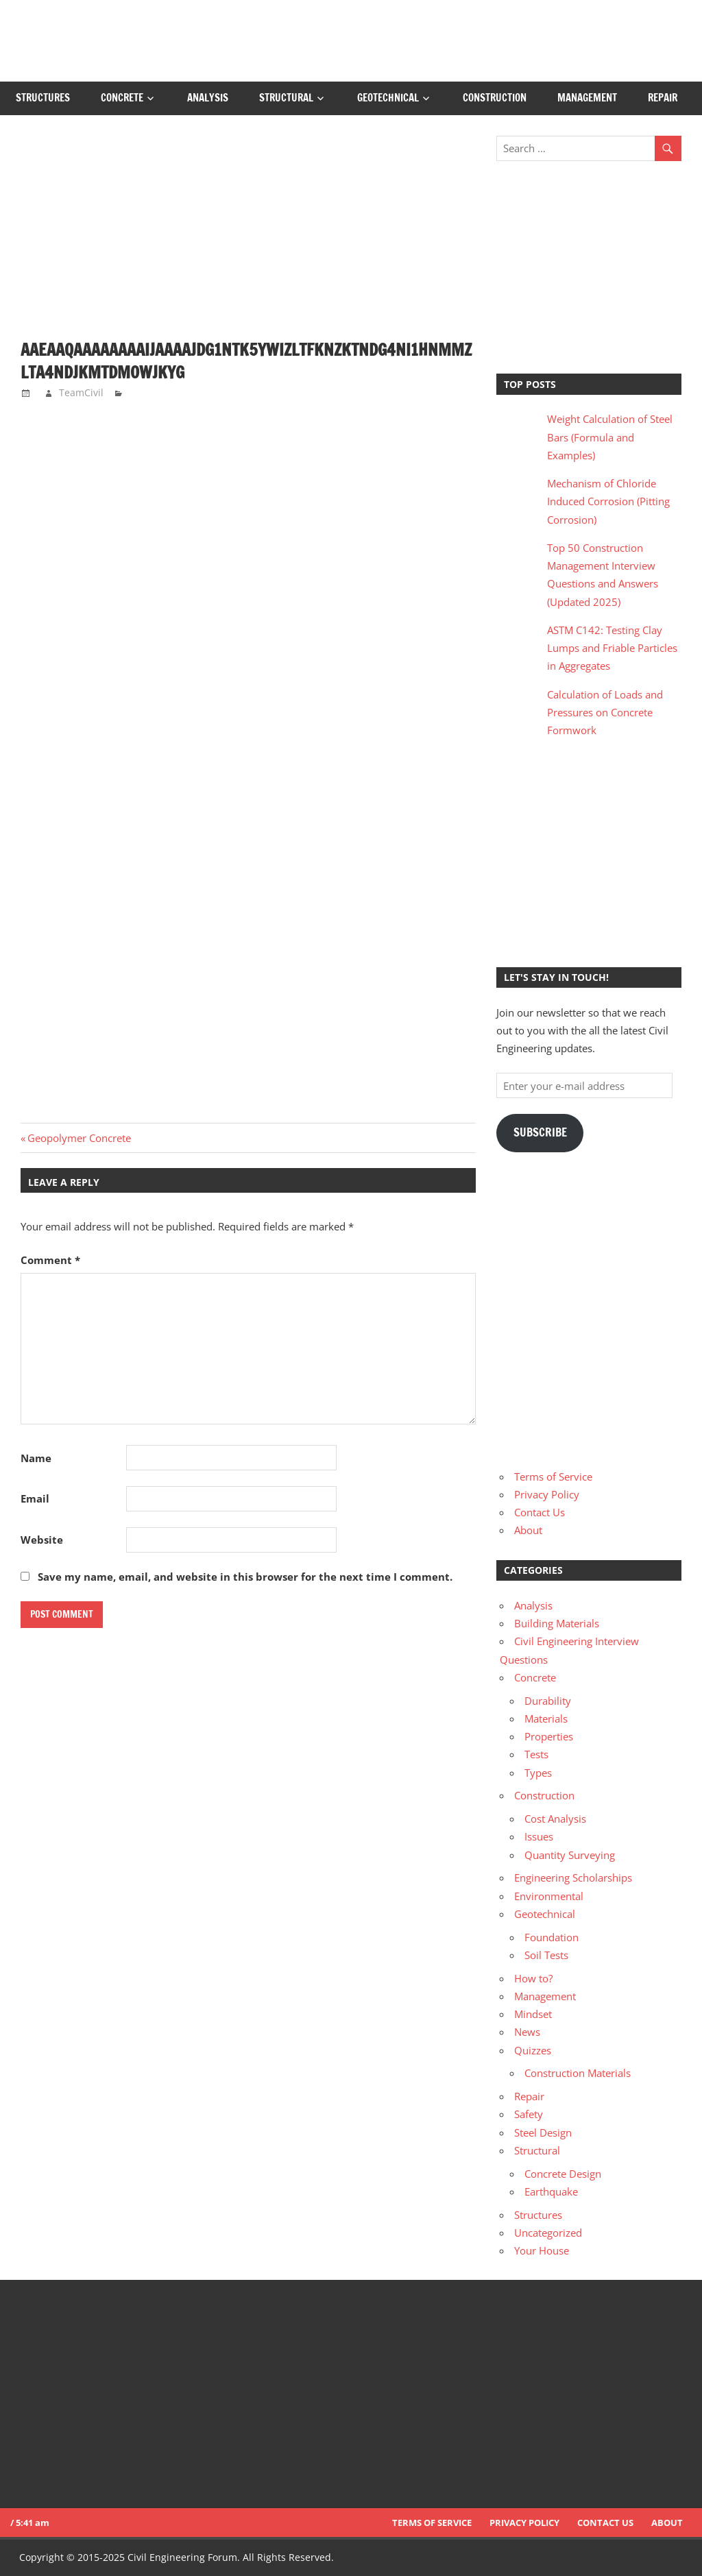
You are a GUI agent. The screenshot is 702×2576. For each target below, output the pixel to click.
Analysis (207, 97)
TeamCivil (81, 392)
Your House (541, 2250)
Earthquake (551, 2191)
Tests (536, 1754)
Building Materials (556, 1623)
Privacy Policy (546, 1494)
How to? (533, 1978)
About (528, 1530)
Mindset (533, 2014)
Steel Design (543, 2132)
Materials (546, 1718)
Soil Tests (546, 1955)
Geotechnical (388, 97)
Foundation (551, 1937)
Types (538, 1772)
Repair (662, 97)
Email (35, 1498)
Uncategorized (548, 2232)
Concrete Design (562, 2173)
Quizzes (532, 2050)
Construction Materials (577, 2073)
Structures (43, 97)
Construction (494, 97)
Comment (50, 1260)
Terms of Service (553, 1476)
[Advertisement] (248, 237)
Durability (547, 1701)
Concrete (122, 97)
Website (42, 1539)
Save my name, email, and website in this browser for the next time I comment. (245, 1576)
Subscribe (540, 1132)
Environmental (548, 1896)
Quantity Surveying (569, 1855)
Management (587, 97)
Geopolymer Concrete (79, 1138)
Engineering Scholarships (573, 1877)
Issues (538, 1836)
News (527, 2032)
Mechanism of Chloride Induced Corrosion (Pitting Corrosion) (608, 501)
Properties (548, 1736)
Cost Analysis (555, 1818)
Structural (286, 97)
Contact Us (539, 1512)
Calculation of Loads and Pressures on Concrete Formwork (605, 713)
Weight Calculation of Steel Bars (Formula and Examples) (610, 437)
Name (36, 1458)
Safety (528, 2114)
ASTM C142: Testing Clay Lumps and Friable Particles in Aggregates (612, 648)
